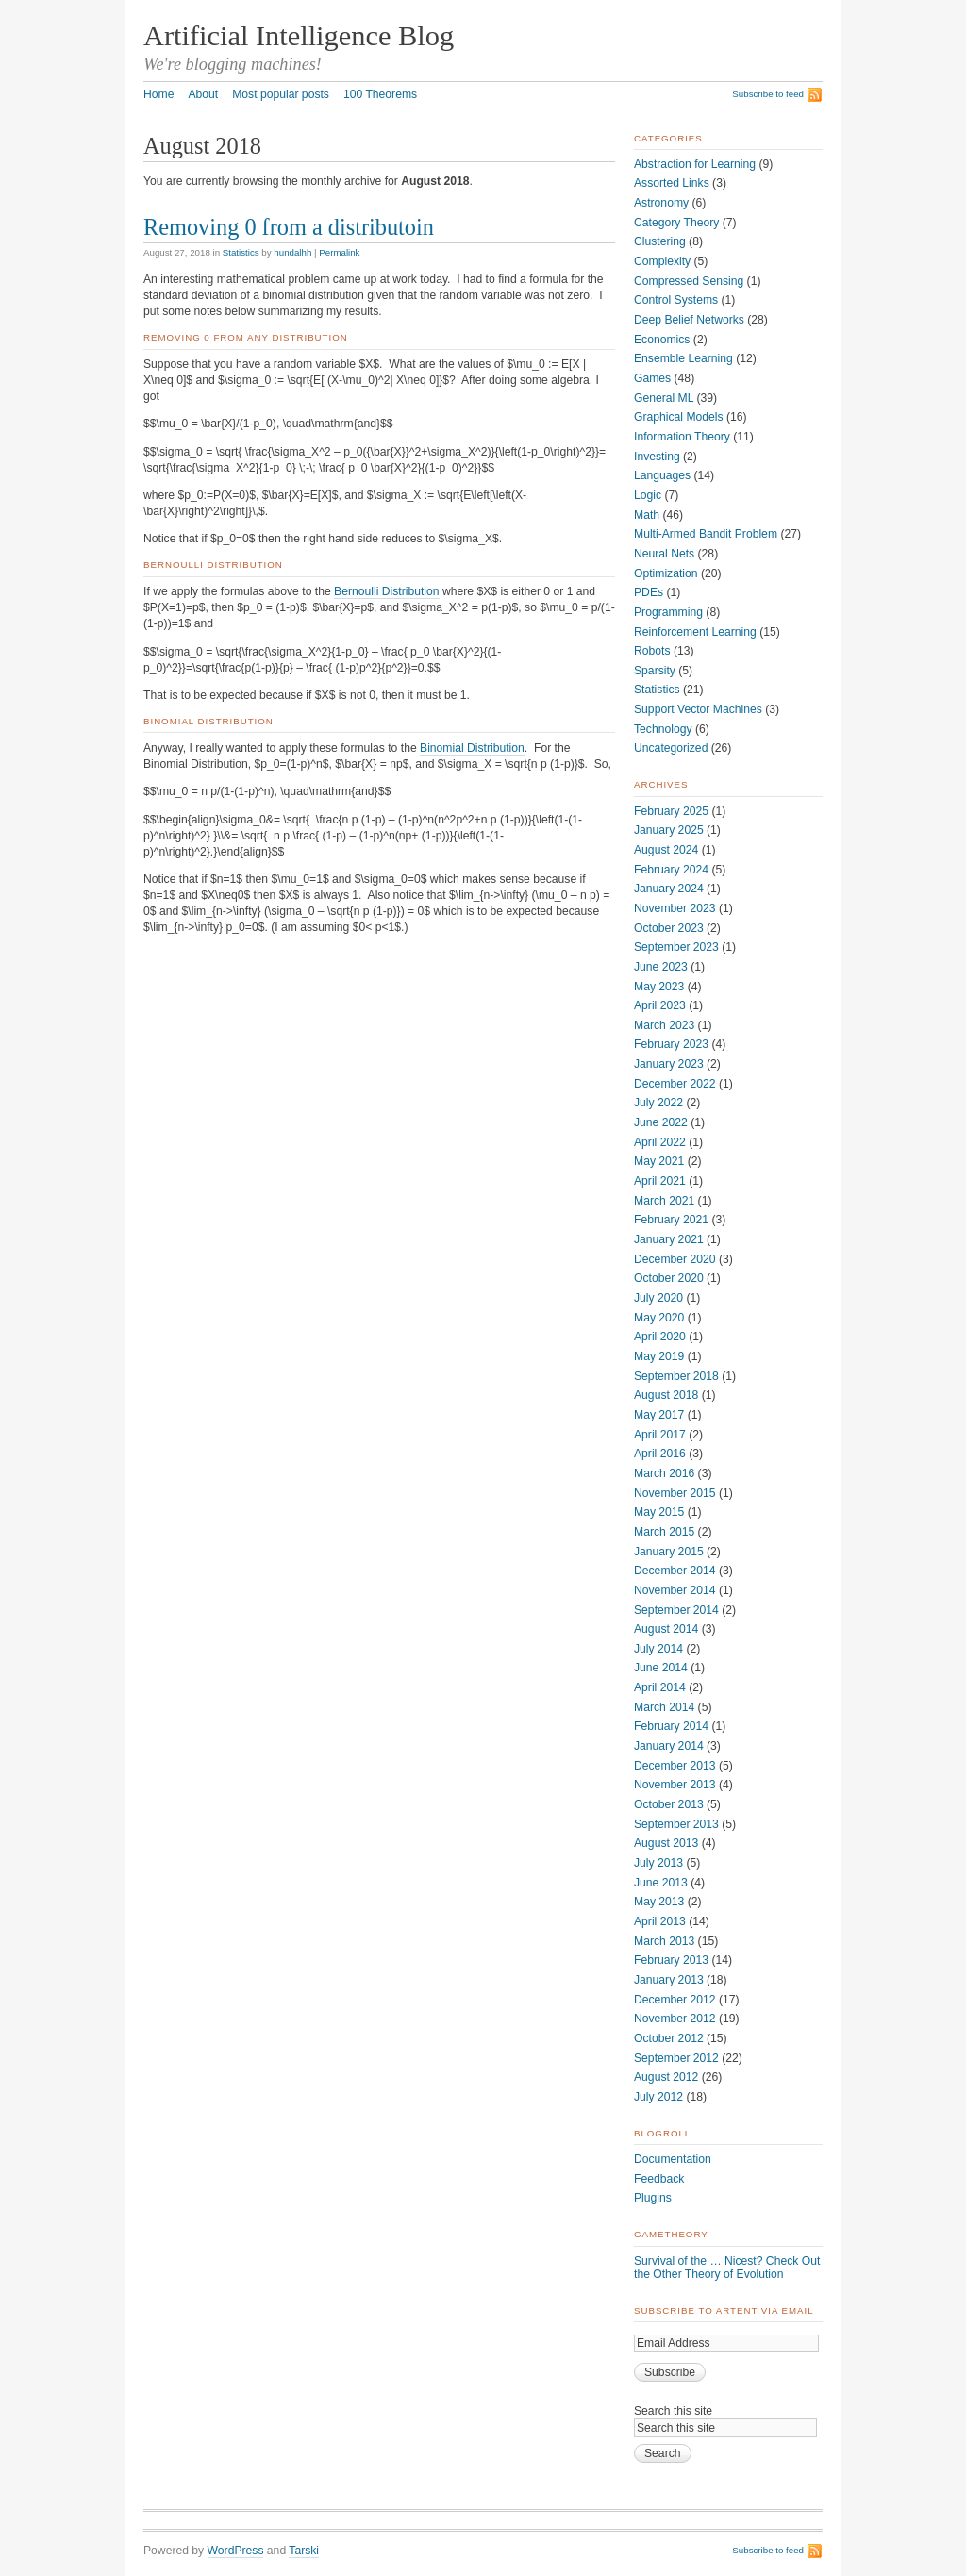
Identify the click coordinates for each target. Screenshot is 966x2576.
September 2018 (676, 1376)
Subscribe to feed (768, 94)
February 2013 (671, 1960)
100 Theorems (380, 94)
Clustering (660, 241)
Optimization (666, 573)
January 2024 (669, 888)
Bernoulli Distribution (386, 591)
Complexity (662, 261)
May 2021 (659, 1161)
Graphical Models (679, 417)
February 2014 (671, 1726)
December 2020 (675, 1259)
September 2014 (676, 1610)
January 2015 (669, 1551)
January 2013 (669, 1979)
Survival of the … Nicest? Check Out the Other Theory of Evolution (727, 2268)
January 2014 (669, 1746)
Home (158, 94)
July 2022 (658, 1102)
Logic (647, 495)
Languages (662, 475)
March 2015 (664, 1531)
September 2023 (676, 947)
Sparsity (654, 670)
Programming (668, 612)
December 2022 (675, 1083)
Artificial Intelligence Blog (298, 36)
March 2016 (664, 1473)
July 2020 (658, 1298)
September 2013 (676, 1824)
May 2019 (659, 1356)
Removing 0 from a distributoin (288, 227)
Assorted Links (671, 183)
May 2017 (659, 1414)
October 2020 (669, 1278)
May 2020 (659, 1317)
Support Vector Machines (698, 709)
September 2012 (676, 2058)
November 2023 (675, 908)
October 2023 (669, 928)
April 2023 (660, 1005)
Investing (657, 456)
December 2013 (675, 1765)
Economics (662, 339)
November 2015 (675, 1493)
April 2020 (660, 1336)
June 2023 (661, 966)
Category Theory (676, 222)
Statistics (241, 252)
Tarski (304, 2550)
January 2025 (669, 830)
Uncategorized (671, 748)
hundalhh (292, 252)
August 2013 (666, 1843)
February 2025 (671, 811)
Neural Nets (664, 553)
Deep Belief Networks (689, 319)
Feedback (659, 2178)
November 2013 (675, 1784)
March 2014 (664, 1707)
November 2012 (675, 2018)
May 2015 (659, 1512)
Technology (663, 729)
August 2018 (666, 1395)
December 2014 (675, 1570)
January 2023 (669, 1064)
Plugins (653, 2197)
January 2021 (669, 1239)
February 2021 (671, 1219)
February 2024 (671, 869)
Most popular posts (280, 94)
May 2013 (659, 1901)
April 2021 (660, 1181)
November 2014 (675, 1590)
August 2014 (666, 1629)
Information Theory (682, 436)
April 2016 (660, 1453)
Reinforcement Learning (695, 632)
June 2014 (661, 1667)
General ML (663, 398)
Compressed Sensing (688, 281)
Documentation (672, 2159)
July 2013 (658, 1863)
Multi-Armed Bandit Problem (705, 533)
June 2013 (661, 1882)
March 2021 (664, 1200)
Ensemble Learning (683, 358)
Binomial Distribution (472, 748)
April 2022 (660, 1142)
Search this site (673, 2411)
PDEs (648, 592)
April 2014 (660, 1687)
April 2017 (660, 1434)
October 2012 (669, 2038)
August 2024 (666, 849)
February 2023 (671, 1044)
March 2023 (664, 1025)
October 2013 (669, 1804)
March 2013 (664, 1941)
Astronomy (661, 202)
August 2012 (666, 2077)
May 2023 (659, 986)
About (203, 94)
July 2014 (658, 1648)
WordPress (236, 2550)
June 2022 (661, 1122)
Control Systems (676, 300)
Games (652, 378)
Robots (652, 650)
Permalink (339, 252)
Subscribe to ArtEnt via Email (724, 2310)
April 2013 (660, 1921)
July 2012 (658, 2096)
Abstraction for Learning (695, 164)
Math (646, 515)
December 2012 (675, 1999)
